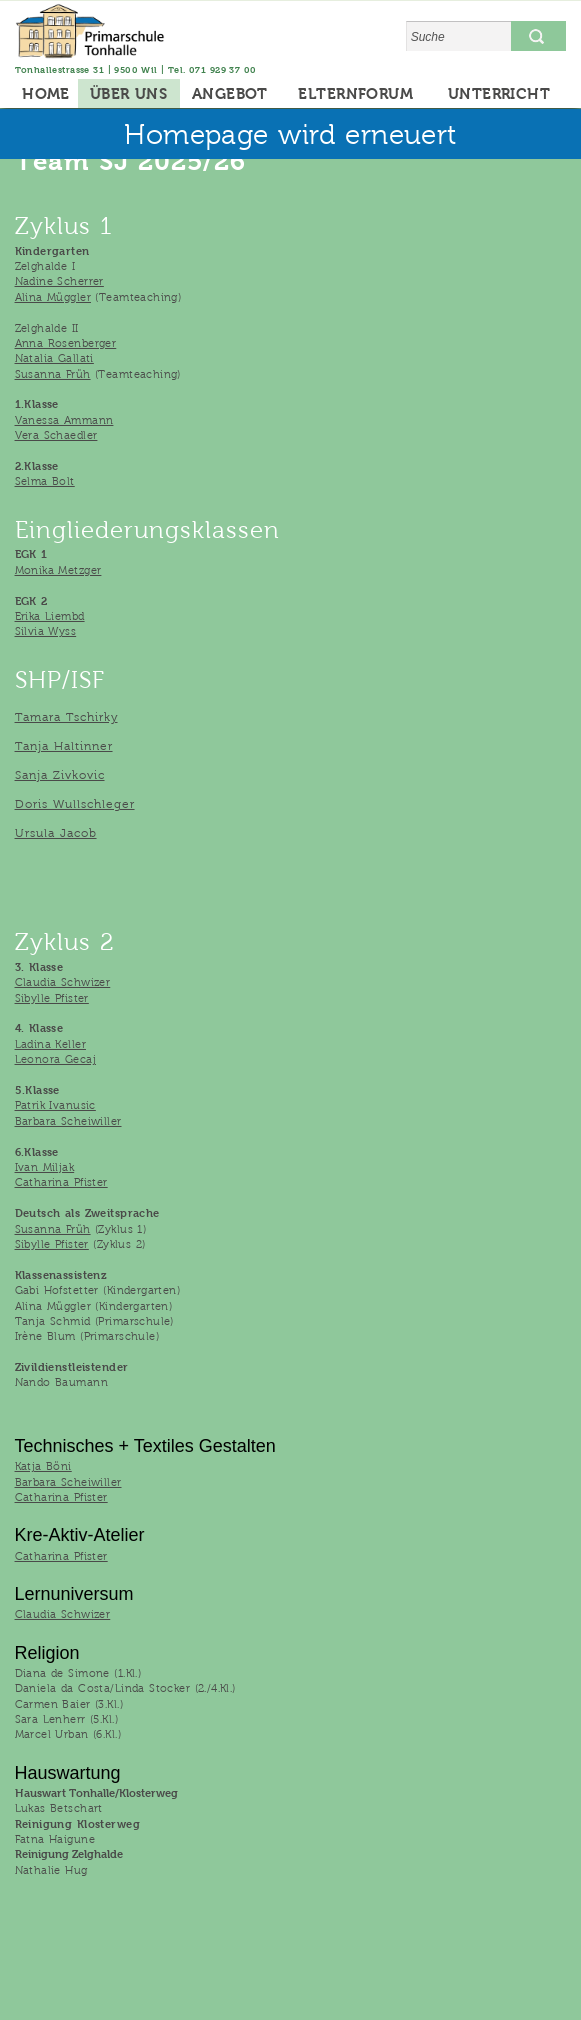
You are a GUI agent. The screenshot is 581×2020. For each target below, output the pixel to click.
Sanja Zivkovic (60, 775)
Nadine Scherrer (59, 281)
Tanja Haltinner (64, 746)
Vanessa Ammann (64, 420)
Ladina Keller (50, 1044)
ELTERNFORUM (355, 93)
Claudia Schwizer (63, 982)
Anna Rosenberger (66, 343)
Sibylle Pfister (52, 998)
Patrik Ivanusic (55, 1105)
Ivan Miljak (45, 1167)
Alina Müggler (53, 297)
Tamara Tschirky (66, 717)
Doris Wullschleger (75, 804)
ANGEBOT (230, 93)
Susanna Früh (53, 374)
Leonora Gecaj (55, 1059)
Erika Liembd (50, 616)
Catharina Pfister (61, 1182)
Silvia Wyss (46, 631)
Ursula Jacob (56, 833)
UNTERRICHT (499, 93)
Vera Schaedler (56, 435)
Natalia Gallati (54, 358)
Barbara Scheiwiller (68, 1121)
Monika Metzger (58, 570)
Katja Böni (43, 1466)
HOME (46, 93)
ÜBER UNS (128, 93)
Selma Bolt (45, 481)
